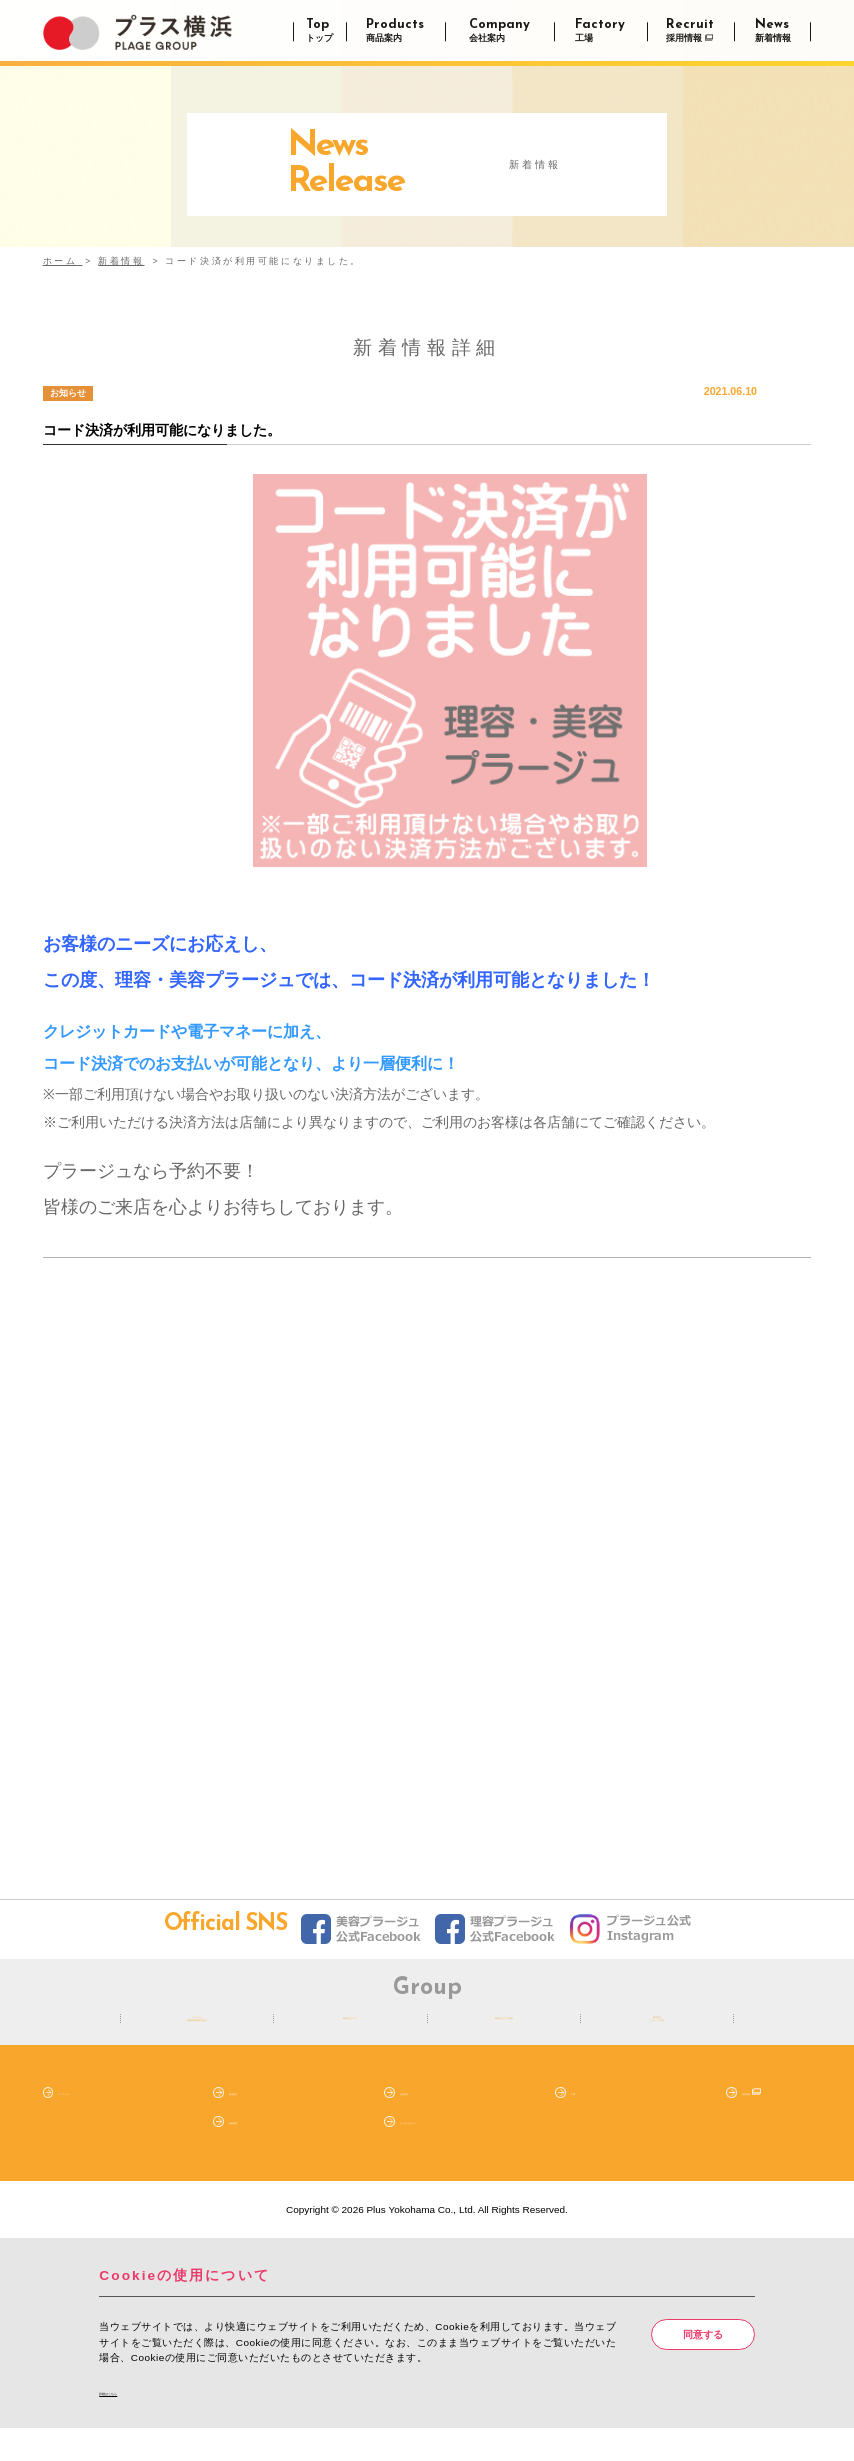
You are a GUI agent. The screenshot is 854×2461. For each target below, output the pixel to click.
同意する (703, 2364)
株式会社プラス (350, 2033)
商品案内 (249, 2122)
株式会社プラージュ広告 (657, 2033)
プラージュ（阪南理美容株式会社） (197, 2033)
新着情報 (249, 2150)
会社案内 (420, 2122)
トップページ (88, 2122)
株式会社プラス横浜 (504, 2033)
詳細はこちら (135, 2423)
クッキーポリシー (440, 2150)
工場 (581, 2122)
